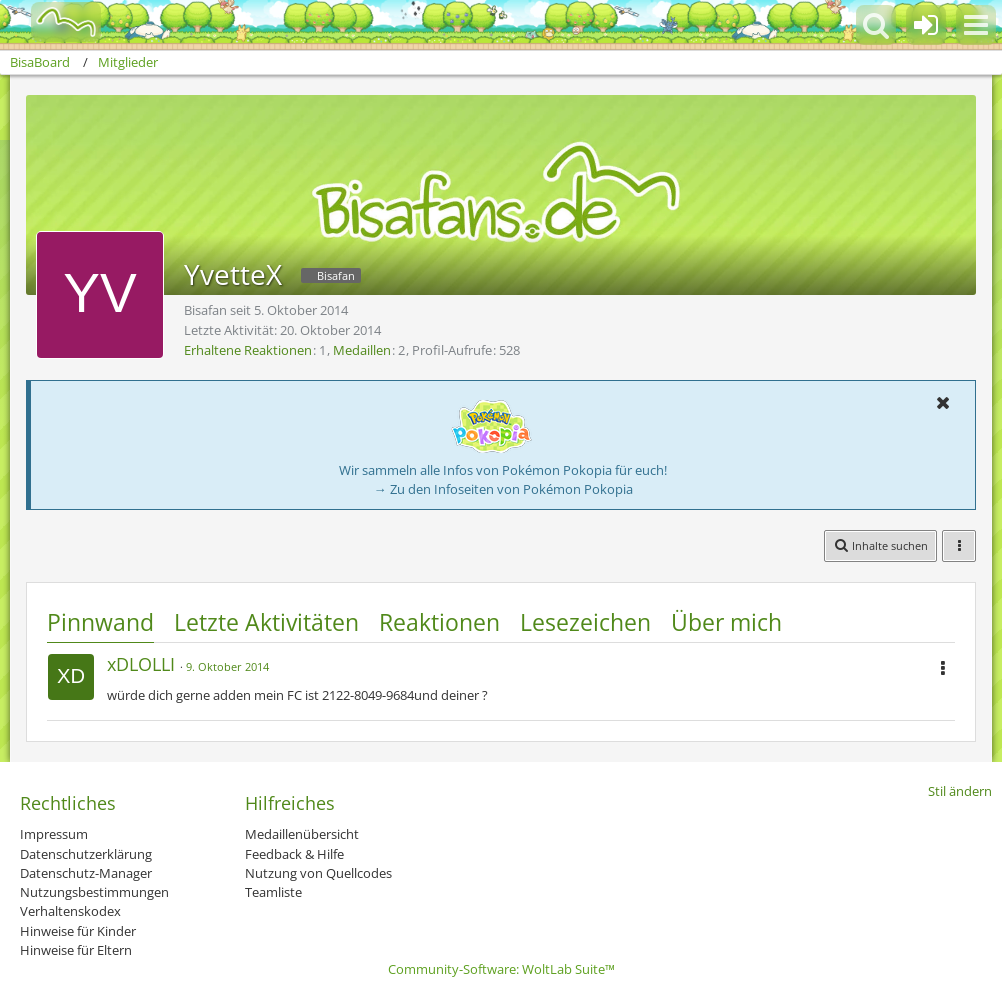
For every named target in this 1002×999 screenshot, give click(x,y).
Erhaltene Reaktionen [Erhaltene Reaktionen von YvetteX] (248, 350)
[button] (976, 25)
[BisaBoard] (53, 22)
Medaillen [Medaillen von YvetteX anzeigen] (362, 350)
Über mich (726, 622)
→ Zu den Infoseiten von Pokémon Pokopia (503, 489)
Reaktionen (439, 622)
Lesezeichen (585, 622)
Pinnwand (100, 622)
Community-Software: (501, 969)
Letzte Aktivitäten (266, 622)
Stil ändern (960, 791)
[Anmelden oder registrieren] (926, 25)
